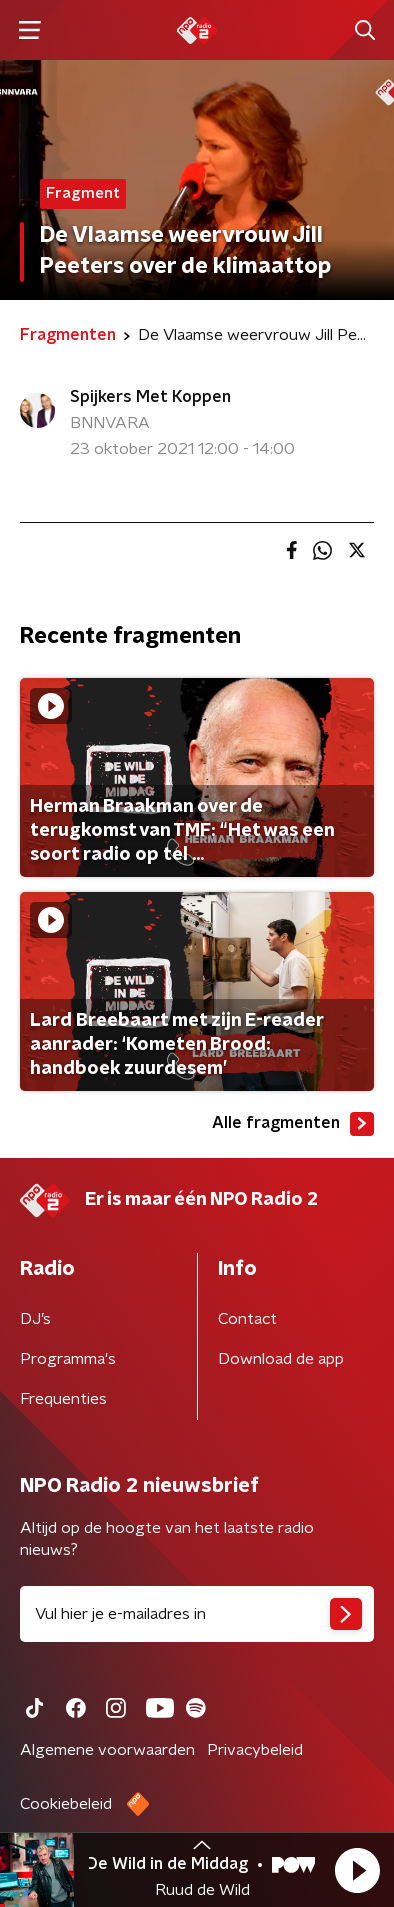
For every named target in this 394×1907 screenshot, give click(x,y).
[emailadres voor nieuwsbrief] (197, 1614)
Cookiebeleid (66, 1804)
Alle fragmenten (293, 1124)
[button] (357, 1870)
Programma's (68, 1359)
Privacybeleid (255, 1750)
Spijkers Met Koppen (150, 397)
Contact (247, 1319)
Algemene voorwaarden (107, 1750)
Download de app (281, 1359)
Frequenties (63, 1399)
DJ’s (35, 1319)
